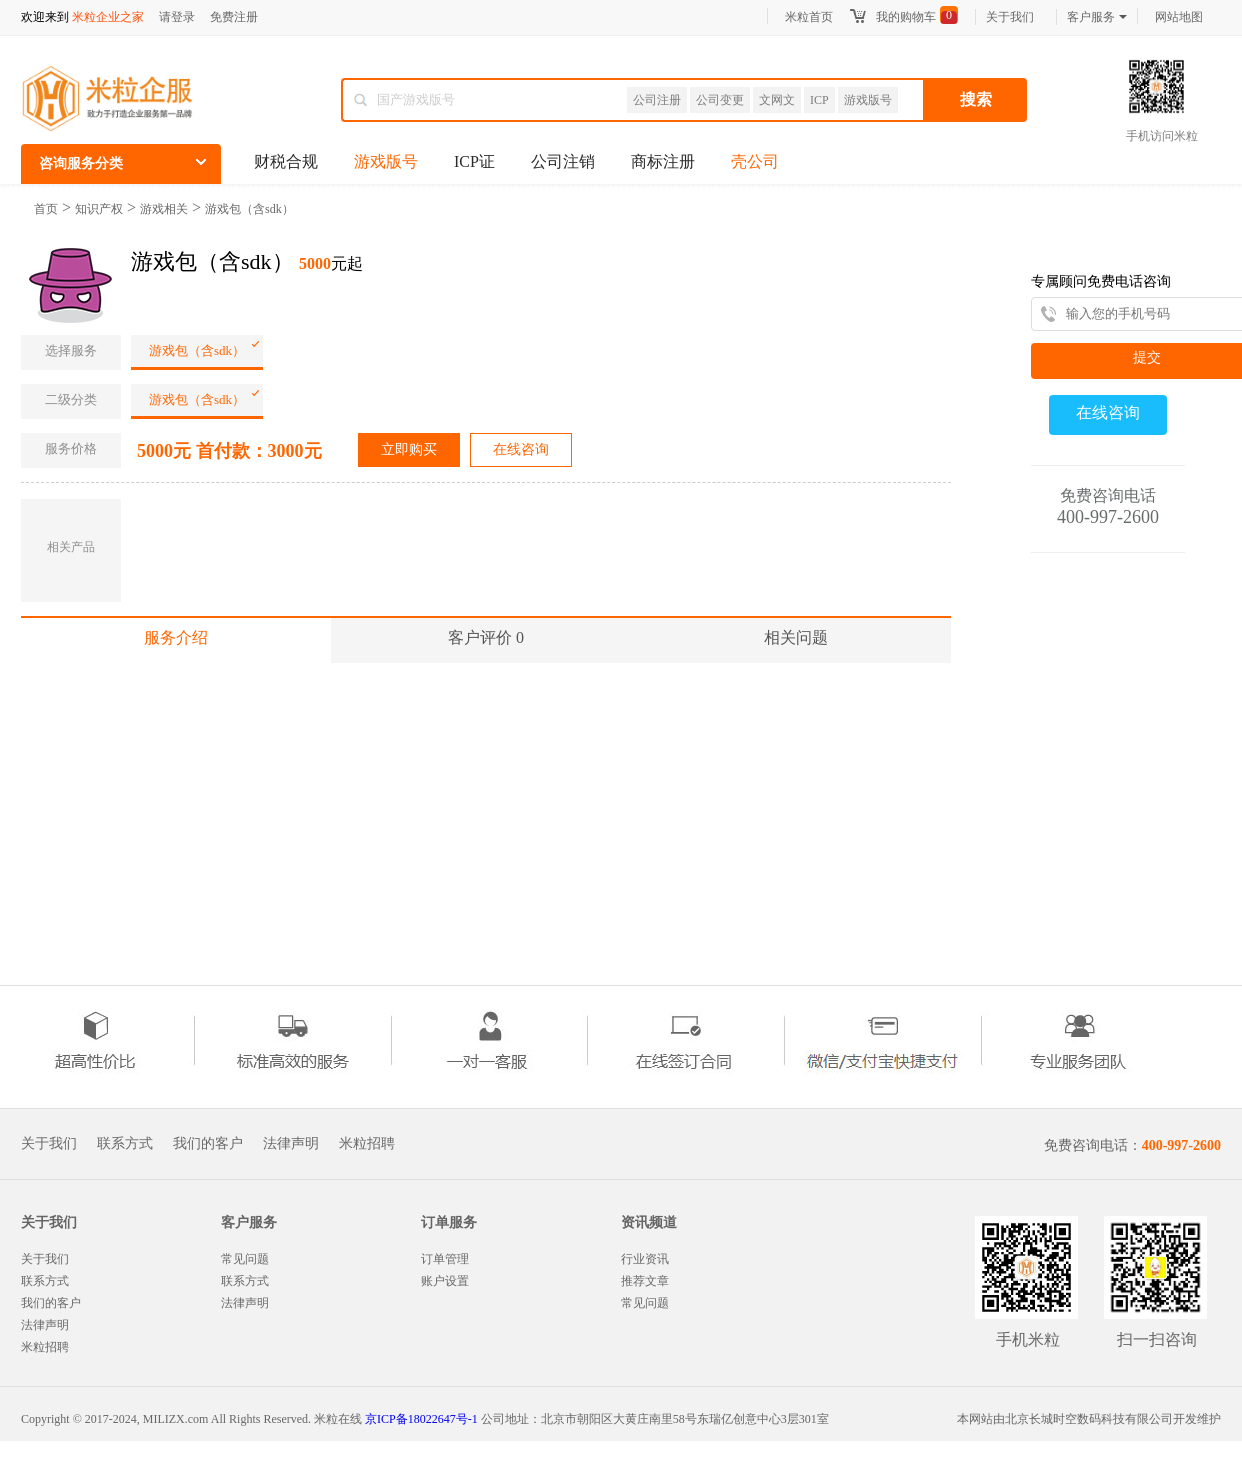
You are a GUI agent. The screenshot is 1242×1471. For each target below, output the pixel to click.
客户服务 (1097, 17)
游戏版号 (868, 100)
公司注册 (657, 100)
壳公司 (755, 161)
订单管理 (445, 1259)
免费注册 (234, 17)
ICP (819, 100)
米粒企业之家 (108, 17)
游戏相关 (164, 209)
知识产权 (99, 209)
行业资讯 (645, 1259)
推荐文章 (645, 1281)
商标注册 (663, 161)
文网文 (777, 100)
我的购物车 (906, 17)
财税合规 (286, 161)
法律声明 (291, 1144)
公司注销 (563, 161)
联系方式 (125, 1144)
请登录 (177, 17)
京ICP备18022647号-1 (421, 1419)
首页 (46, 209)
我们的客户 (208, 1144)
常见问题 (245, 1259)
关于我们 (1010, 17)
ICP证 (474, 161)
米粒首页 (809, 17)
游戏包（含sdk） (249, 209)
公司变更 (720, 100)
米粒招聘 (367, 1144)
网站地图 (1179, 17)
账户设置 (445, 1281)
